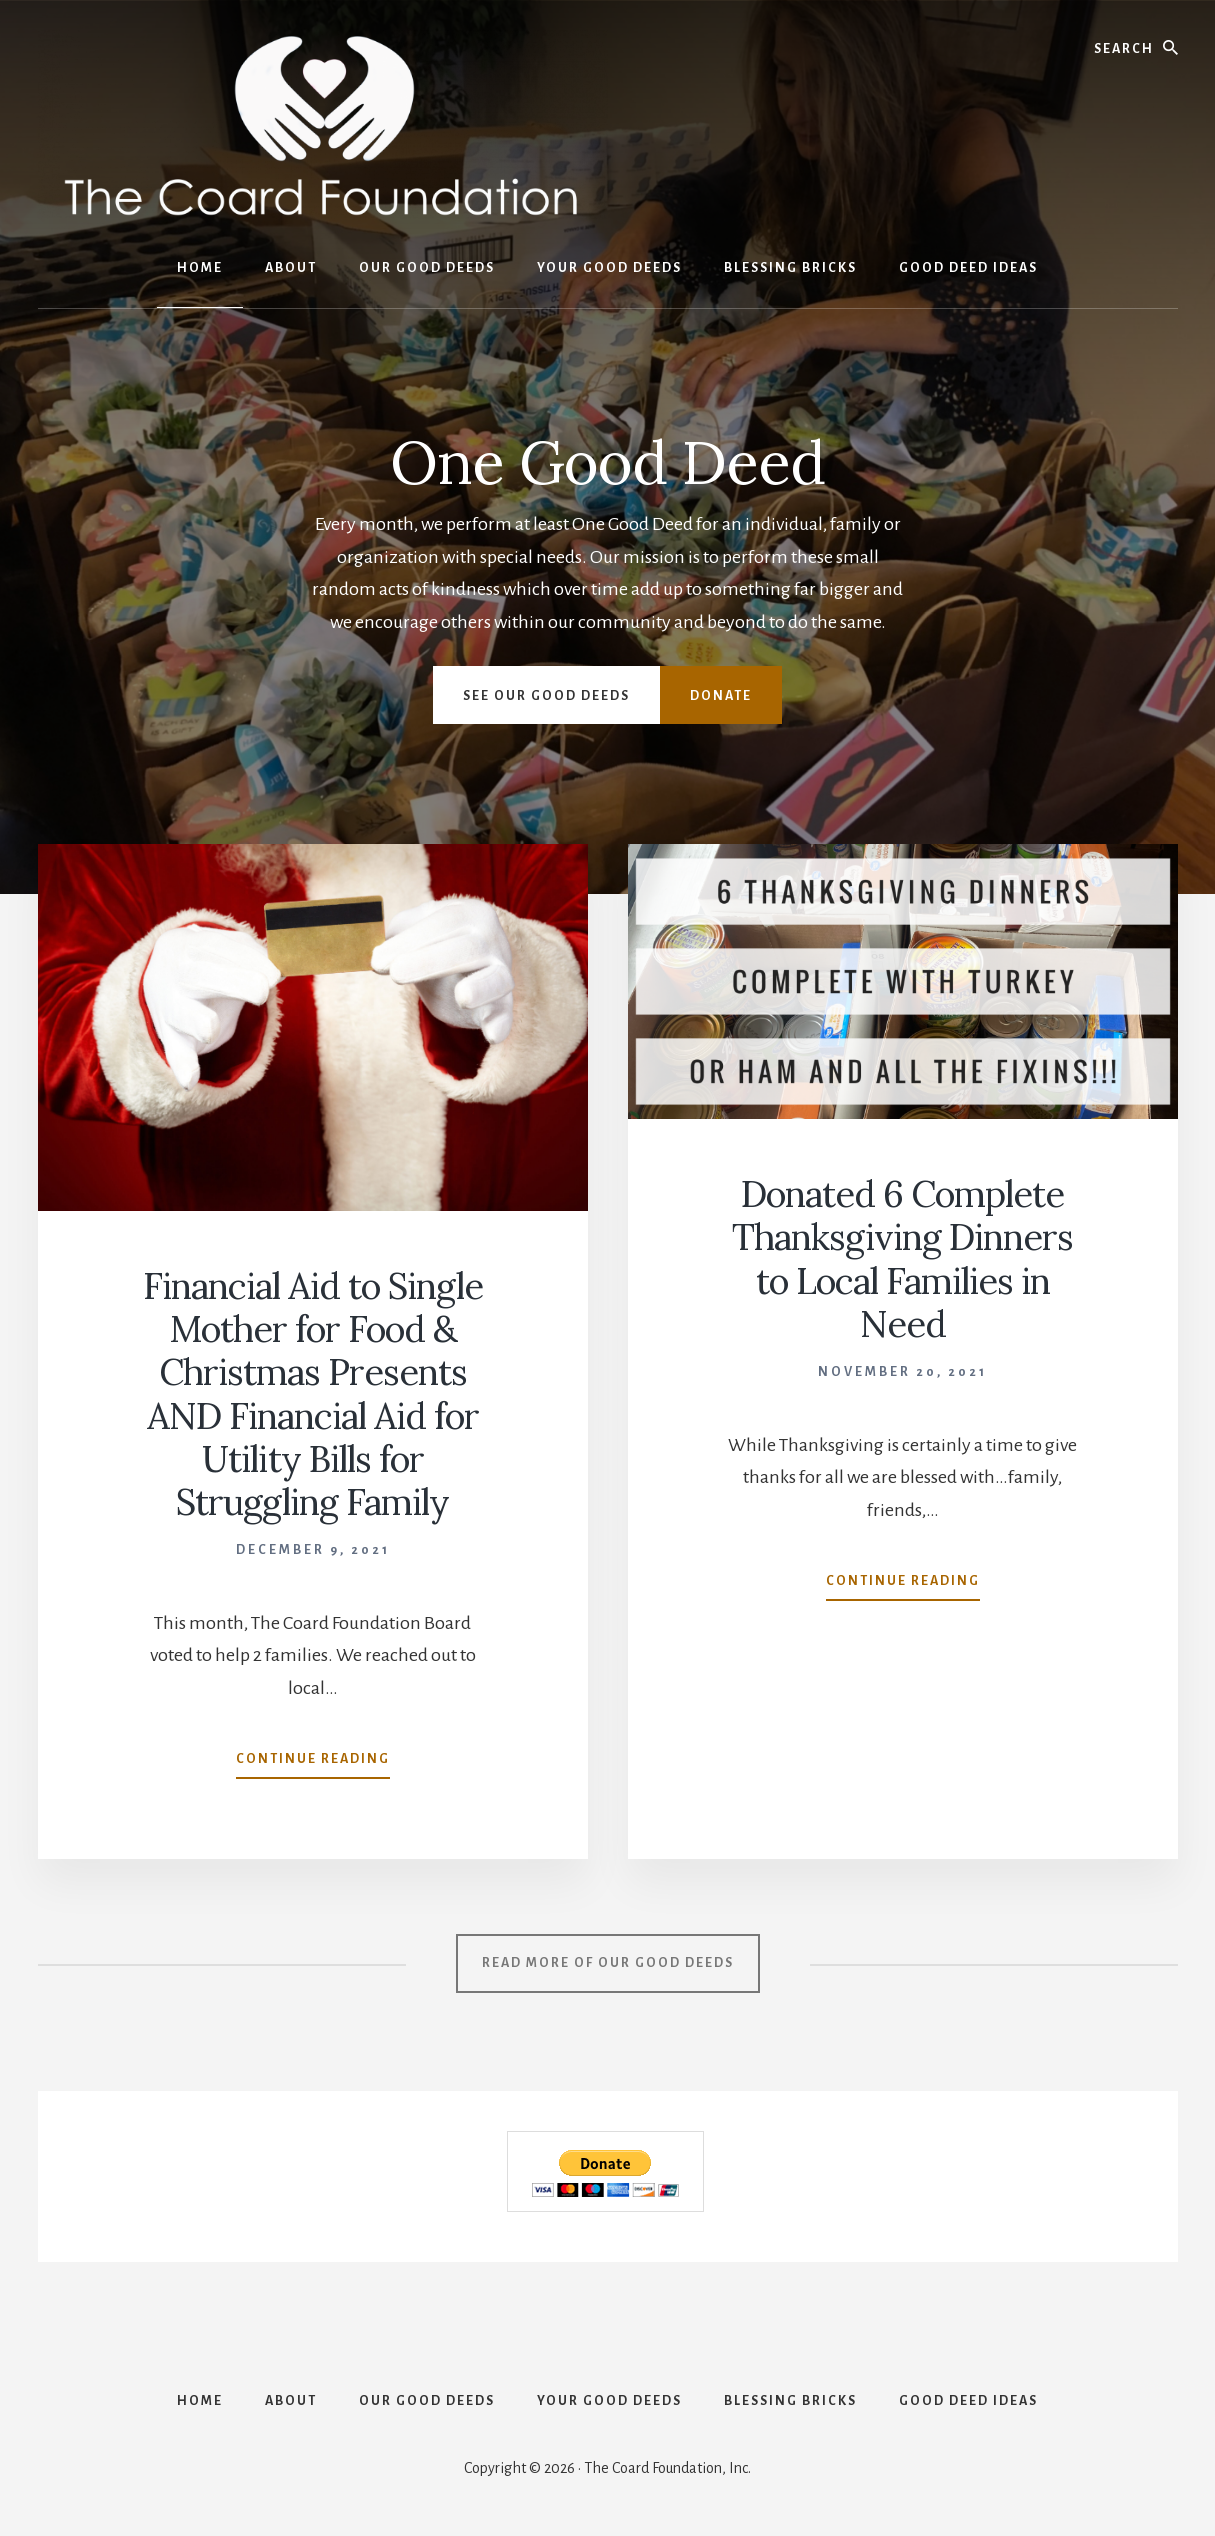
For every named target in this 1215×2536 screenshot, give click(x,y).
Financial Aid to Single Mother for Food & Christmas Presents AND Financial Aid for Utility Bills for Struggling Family (313, 1394)
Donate (721, 696)
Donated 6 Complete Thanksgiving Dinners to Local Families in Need (902, 1259)
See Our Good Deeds (546, 696)
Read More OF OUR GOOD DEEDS (608, 1963)
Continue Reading (313, 1763)
